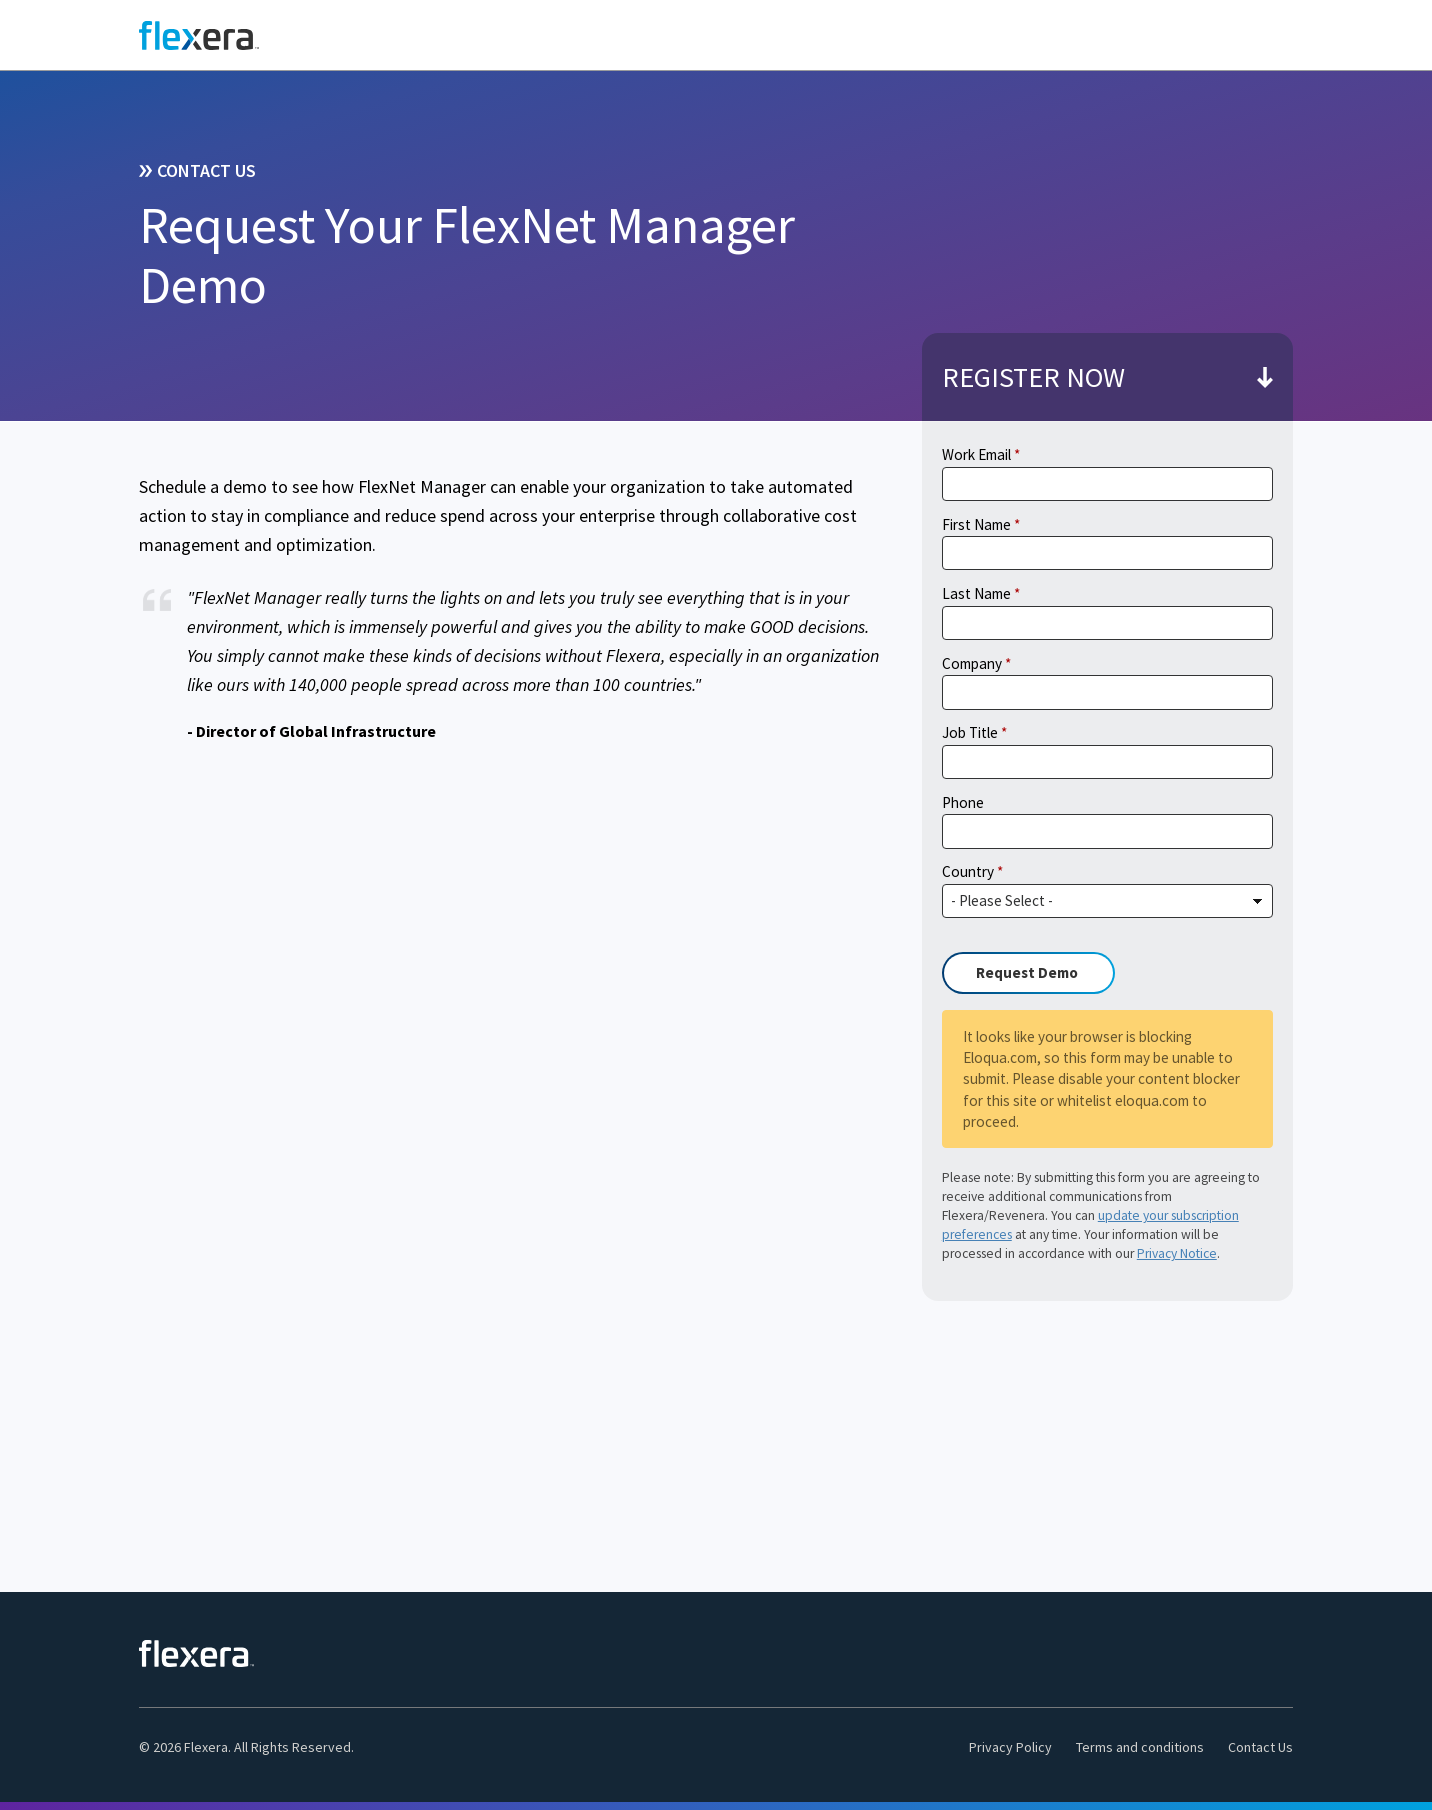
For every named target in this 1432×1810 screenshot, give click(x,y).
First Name (976, 524)
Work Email (976, 454)
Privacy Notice (1177, 1253)
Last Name (976, 593)
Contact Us (1260, 1747)
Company (972, 663)
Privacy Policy (1010, 1747)
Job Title (970, 732)
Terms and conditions (1140, 1747)
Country (968, 871)
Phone (963, 802)
